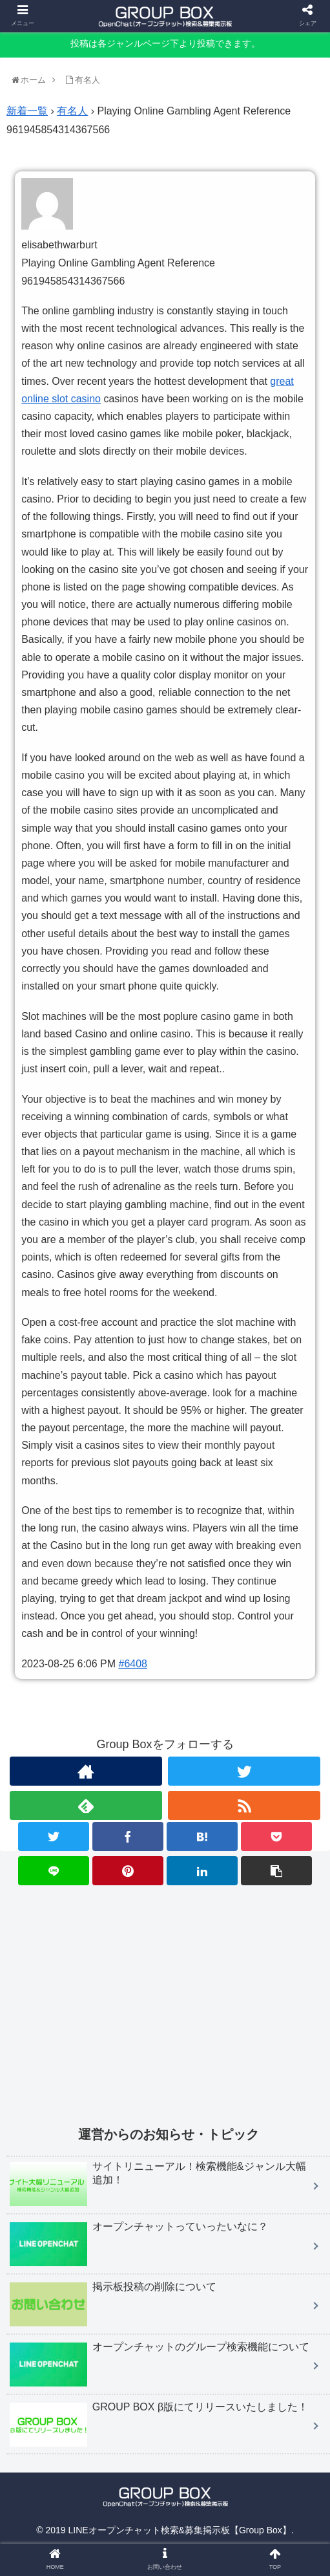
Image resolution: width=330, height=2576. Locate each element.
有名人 (72, 110)
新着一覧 (27, 110)
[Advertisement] (168, 1997)
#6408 (133, 1663)
